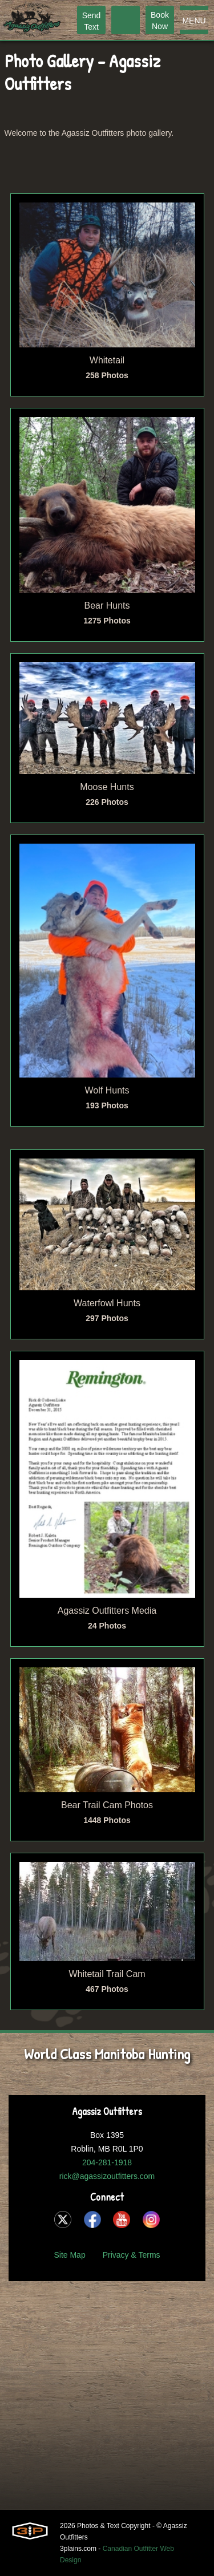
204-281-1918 (107, 2162)
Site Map (69, 2254)
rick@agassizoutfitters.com (107, 2176)
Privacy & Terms (131, 2254)
